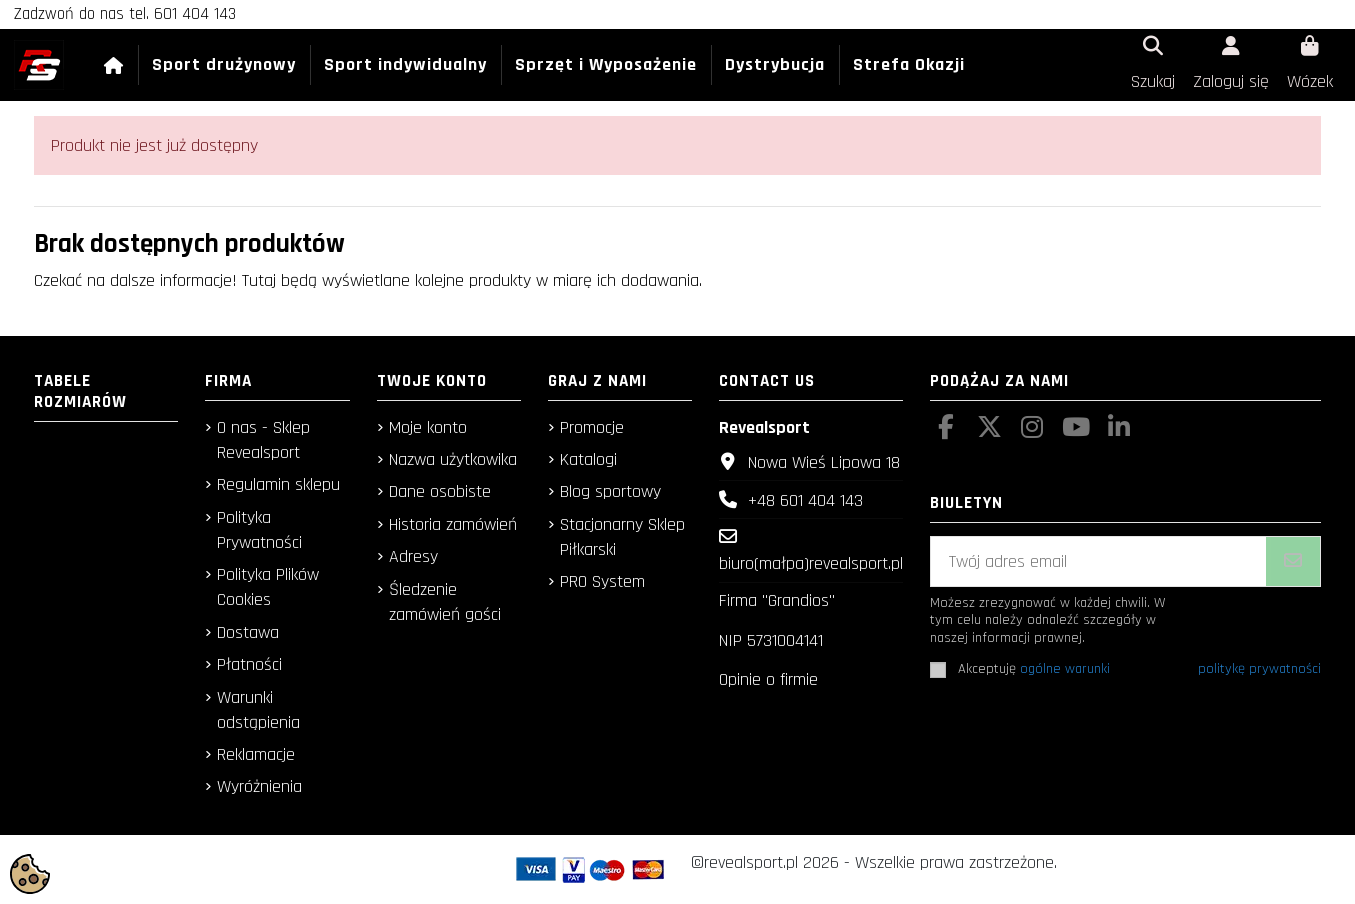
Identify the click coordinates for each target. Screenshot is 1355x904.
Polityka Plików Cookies (268, 587)
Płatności (249, 664)
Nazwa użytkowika (453, 459)
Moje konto (428, 427)
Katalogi (588, 459)
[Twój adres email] (1099, 561)
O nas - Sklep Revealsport (263, 440)
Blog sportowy (610, 491)
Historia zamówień (453, 524)
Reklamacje (256, 754)
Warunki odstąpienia (258, 710)
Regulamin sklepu (278, 484)
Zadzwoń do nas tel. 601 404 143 (125, 14)
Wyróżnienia (259, 786)
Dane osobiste (440, 491)
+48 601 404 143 (805, 500)
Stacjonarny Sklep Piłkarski (622, 537)
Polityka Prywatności (259, 530)
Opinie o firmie (768, 679)
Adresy (413, 556)
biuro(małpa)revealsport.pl (811, 563)
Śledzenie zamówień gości (445, 602)
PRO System (602, 581)
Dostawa (248, 632)
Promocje (592, 427)
